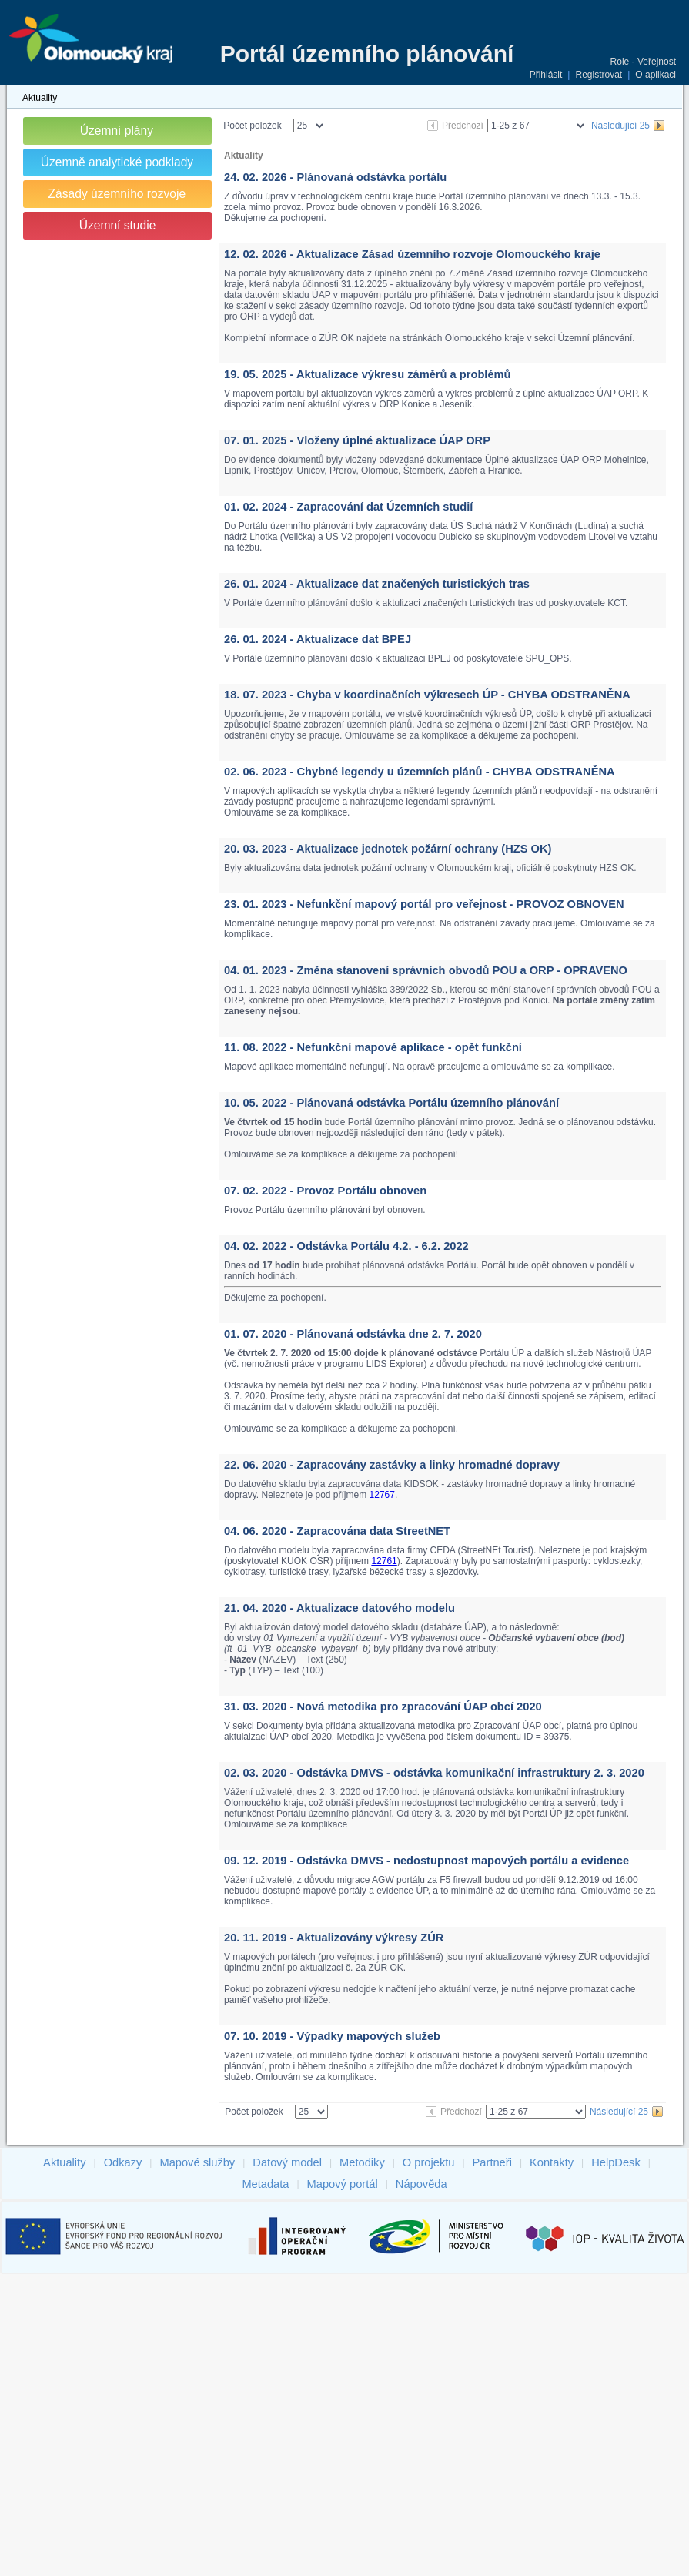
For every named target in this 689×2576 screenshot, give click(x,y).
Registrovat (598, 74)
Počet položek (252, 125)
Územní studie (117, 225)
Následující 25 (620, 125)
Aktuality (39, 97)
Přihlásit (546, 74)
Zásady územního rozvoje (117, 193)
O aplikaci (655, 74)
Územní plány (116, 130)
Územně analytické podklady (117, 162)
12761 (383, 1561)
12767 (382, 1494)
